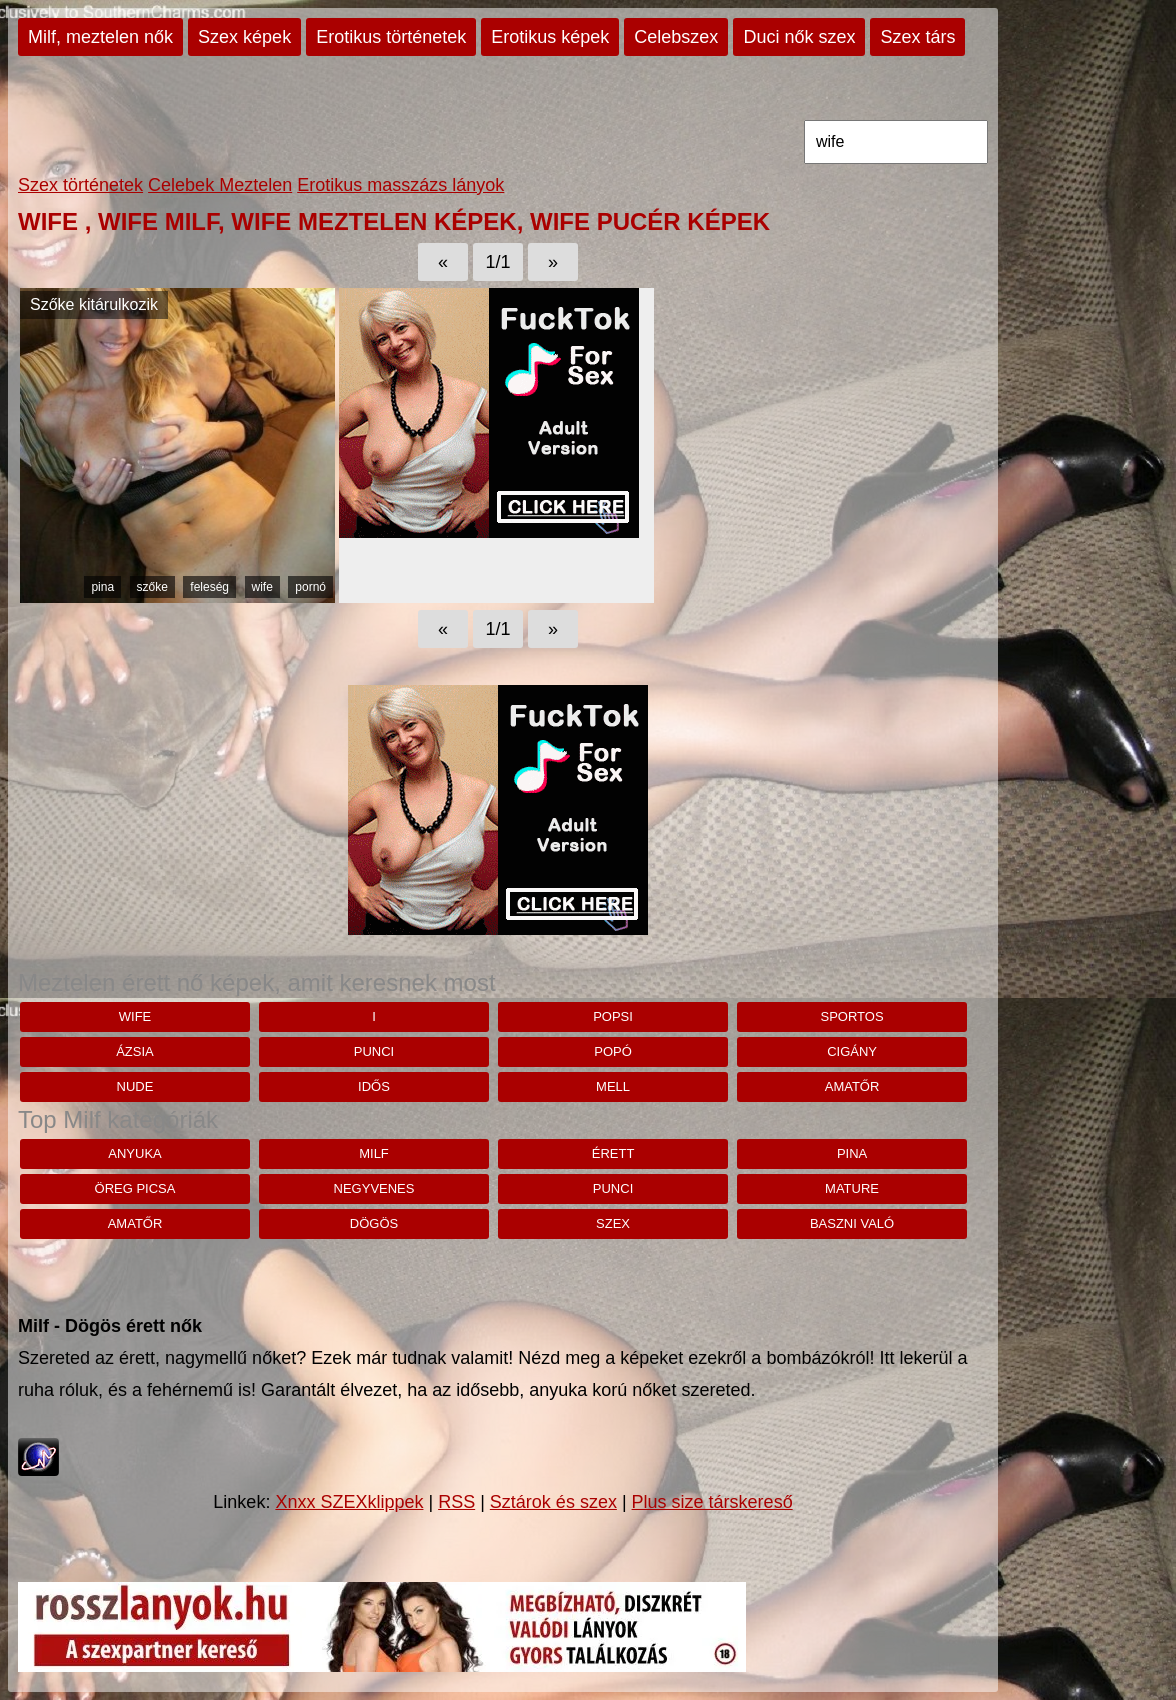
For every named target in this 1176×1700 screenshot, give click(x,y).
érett (613, 1153)
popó (613, 1051)
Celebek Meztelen (220, 185)
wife (262, 587)
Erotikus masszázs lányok (400, 185)
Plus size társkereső (712, 1502)
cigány (852, 1051)
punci (374, 1051)
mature (852, 1188)
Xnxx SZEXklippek (349, 1502)
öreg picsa (135, 1188)
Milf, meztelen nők (100, 37)
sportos (851, 1016)
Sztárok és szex (553, 1502)
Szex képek (244, 37)
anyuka (134, 1153)
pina (102, 587)
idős (374, 1086)
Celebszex (676, 37)
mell (613, 1086)
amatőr (852, 1086)
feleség (209, 587)
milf (374, 1153)
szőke (152, 587)
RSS (456, 1502)
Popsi (613, 1016)
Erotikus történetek (391, 37)
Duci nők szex (799, 37)
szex (613, 1223)
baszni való (852, 1223)
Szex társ (917, 37)
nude (135, 1086)
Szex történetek (80, 185)
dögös (374, 1223)
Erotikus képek (550, 37)
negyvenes (374, 1188)
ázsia (135, 1051)
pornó (310, 587)
